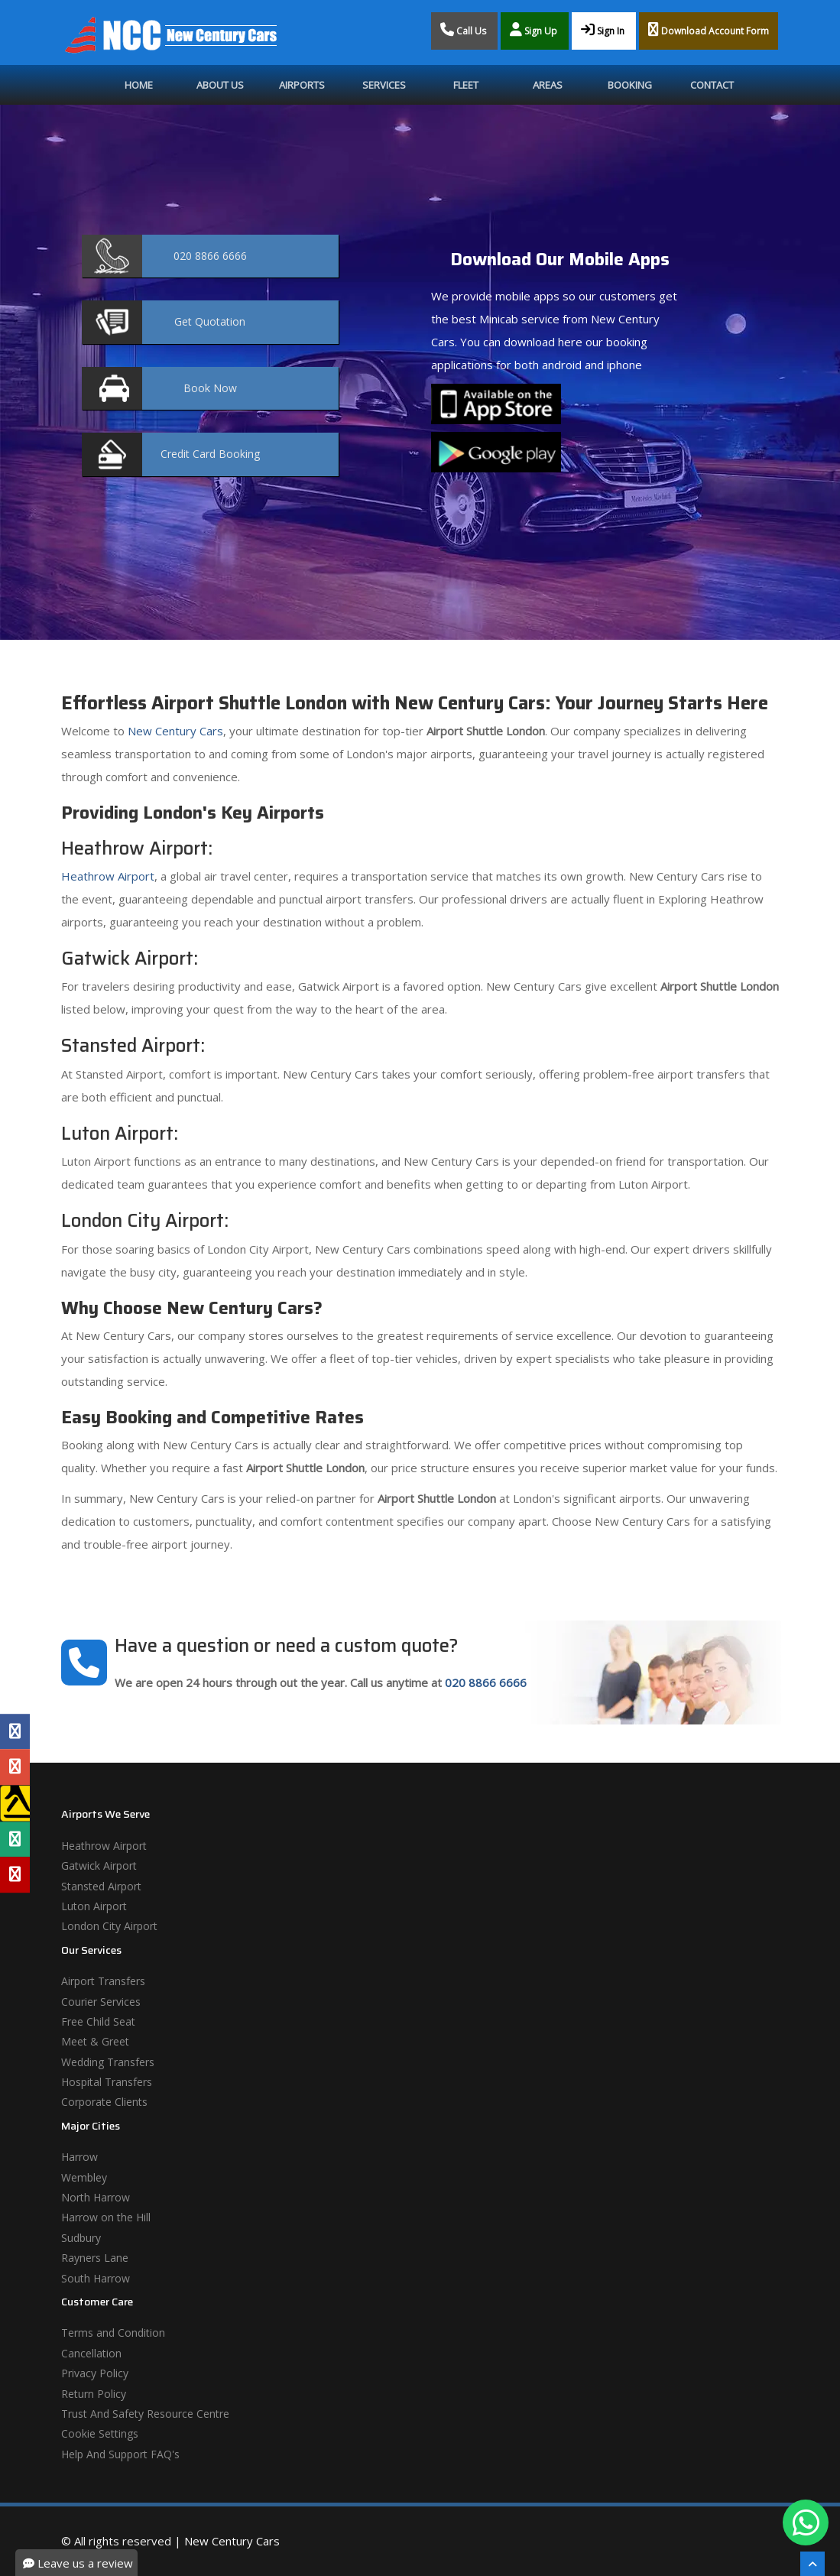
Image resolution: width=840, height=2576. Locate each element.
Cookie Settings (99, 2433)
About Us (220, 85)
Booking (630, 85)
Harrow (79, 2156)
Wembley (84, 2177)
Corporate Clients (104, 2101)
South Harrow (95, 2278)
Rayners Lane (94, 2257)
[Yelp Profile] (15, 1874)
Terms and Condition (113, 2332)
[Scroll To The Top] (812, 2564)
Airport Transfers (103, 1981)
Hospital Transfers (106, 2082)
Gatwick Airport (99, 1865)
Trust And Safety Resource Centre (145, 2413)
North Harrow (95, 2197)
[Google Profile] (15, 1767)
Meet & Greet (95, 2041)
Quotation (209, 321)
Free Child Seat (98, 2021)
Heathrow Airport (107, 876)
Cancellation (91, 2353)
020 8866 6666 (486, 1682)
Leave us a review (78, 2563)
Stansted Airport (101, 1886)
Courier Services (101, 2001)
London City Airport (109, 1926)
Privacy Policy (94, 2373)
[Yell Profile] (15, 1803)
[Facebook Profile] (15, 1731)
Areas (548, 85)
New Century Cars (174, 730)
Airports (302, 85)
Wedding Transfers (107, 2062)
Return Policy (93, 2393)
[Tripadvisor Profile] (15, 1839)
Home (139, 85)
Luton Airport (94, 1906)
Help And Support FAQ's (120, 2454)
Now (210, 388)
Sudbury (81, 2237)
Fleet (465, 85)
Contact (712, 85)
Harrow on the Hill (106, 2217)
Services (384, 85)
